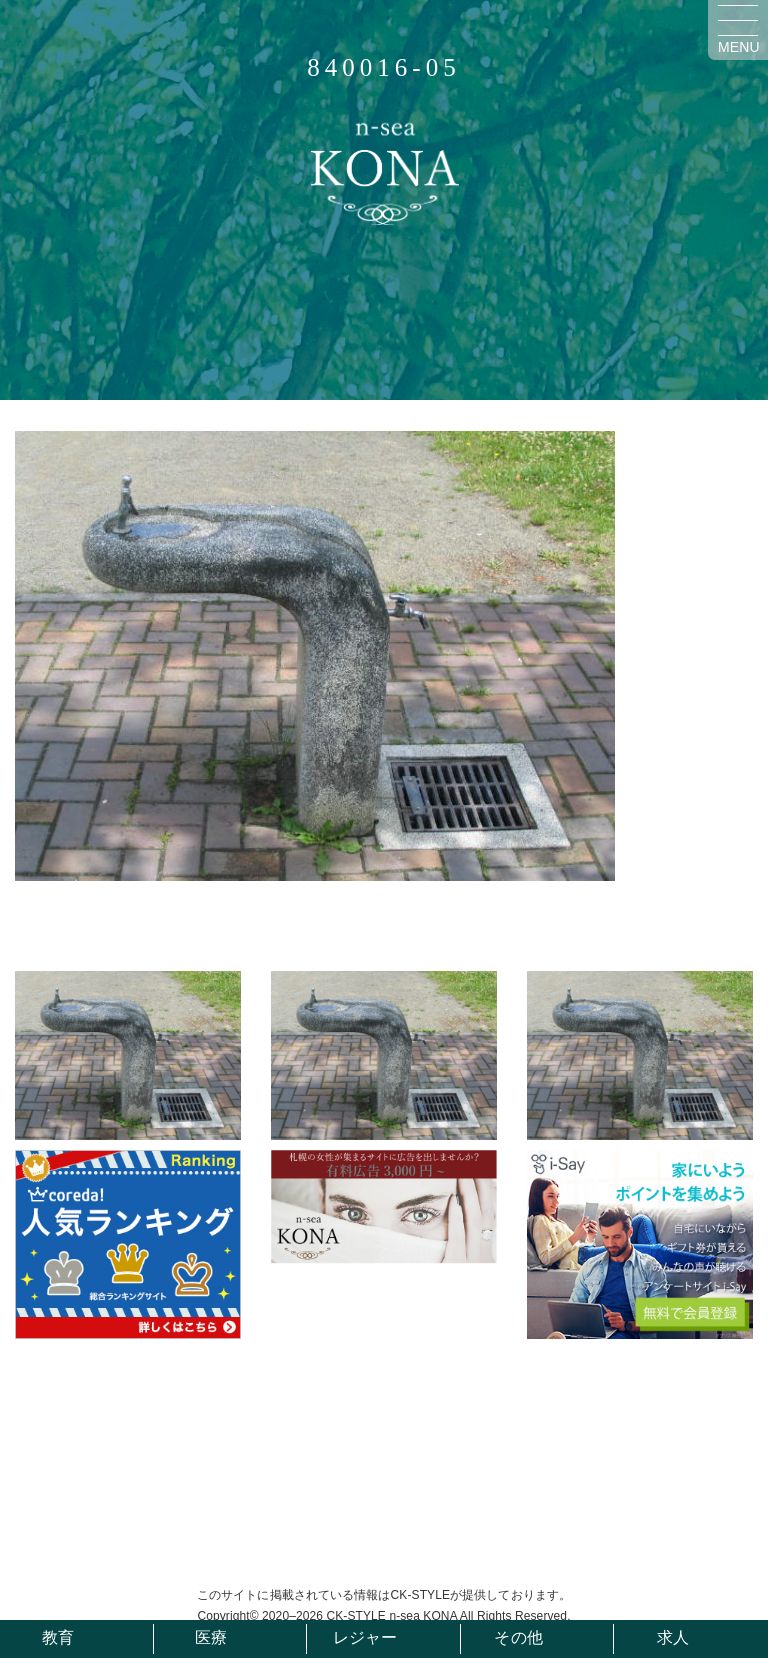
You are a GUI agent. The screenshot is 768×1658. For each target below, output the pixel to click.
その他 (518, 1637)
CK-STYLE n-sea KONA (391, 1616)
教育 (58, 1637)
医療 (211, 1637)
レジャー (365, 1637)
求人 (673, 1637)
